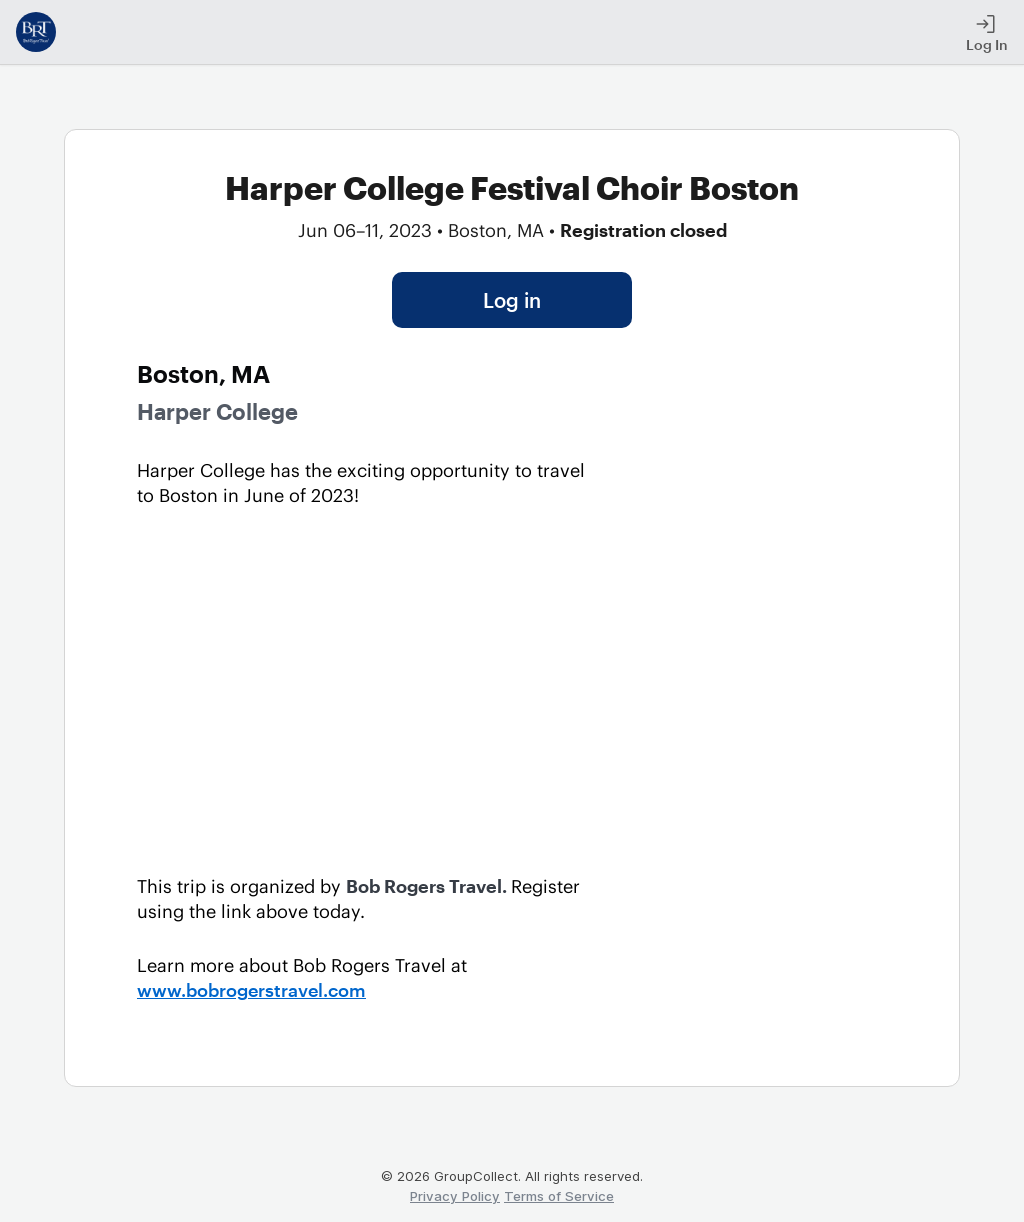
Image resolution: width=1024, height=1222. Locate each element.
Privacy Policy (455, 1196)
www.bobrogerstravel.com (251, 990)
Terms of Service (559, 1196)
